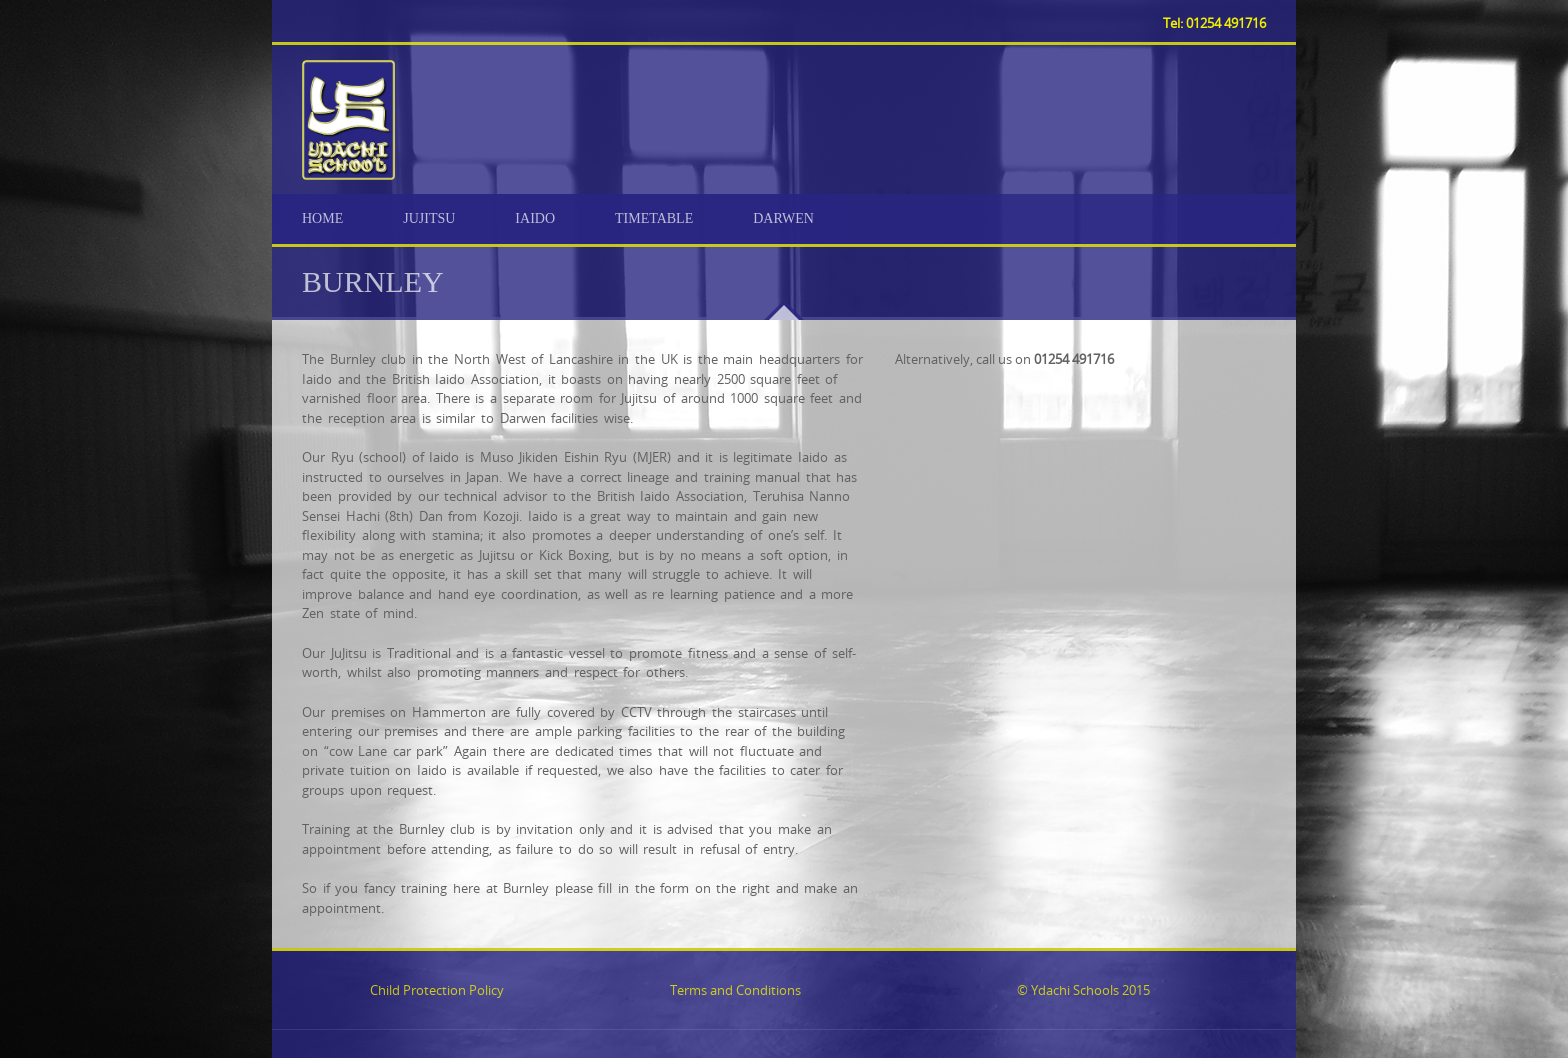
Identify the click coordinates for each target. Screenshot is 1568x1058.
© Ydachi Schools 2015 (1083, 990)
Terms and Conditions (735, 990)
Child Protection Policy (437, 990)
